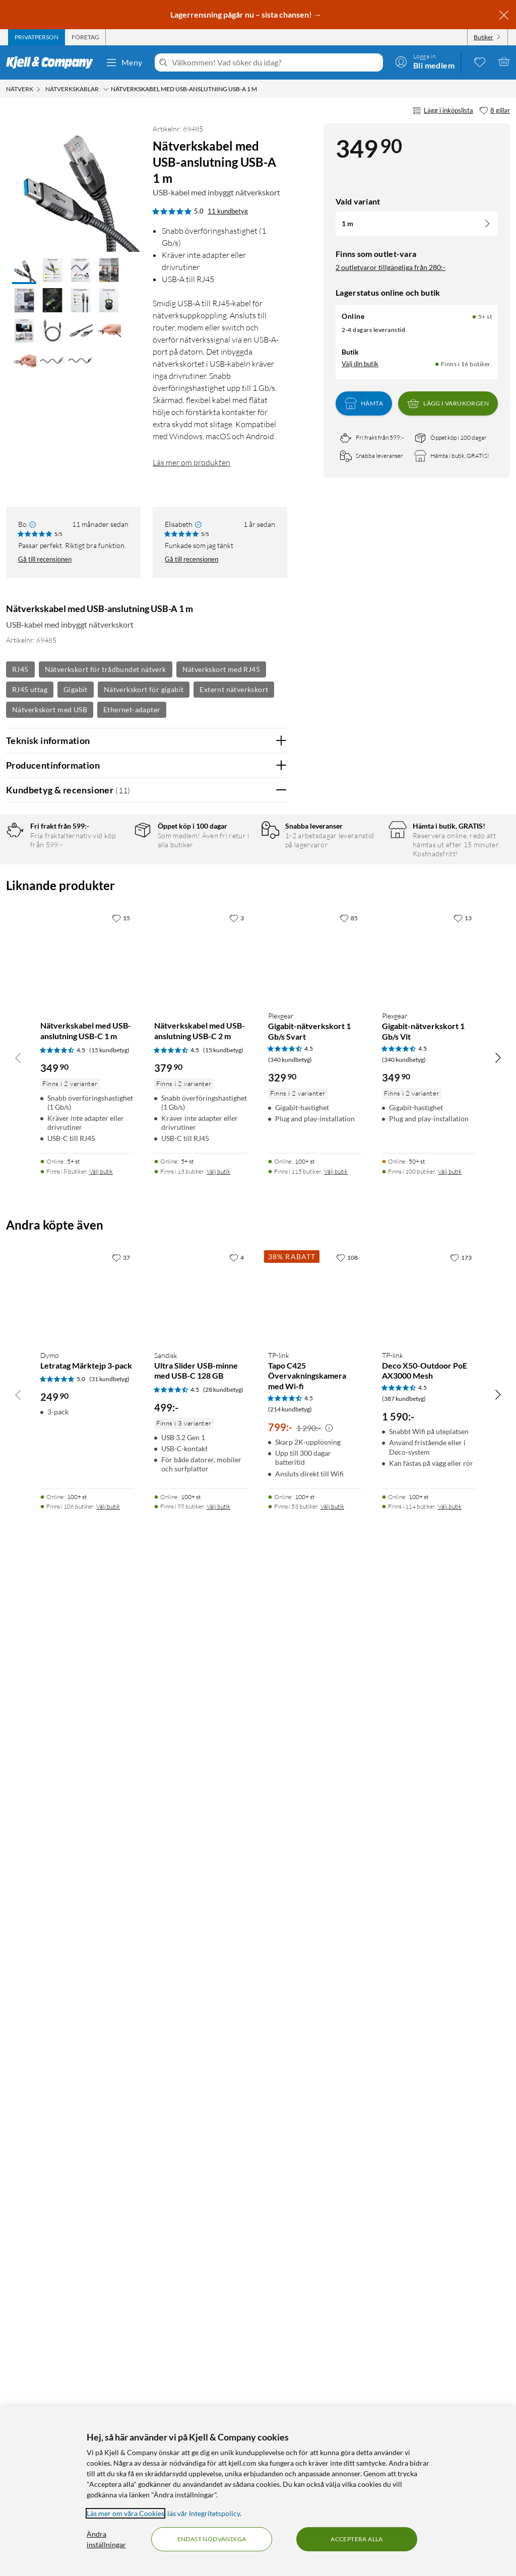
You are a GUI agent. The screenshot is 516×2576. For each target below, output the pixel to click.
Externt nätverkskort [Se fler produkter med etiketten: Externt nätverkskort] (234, 689)
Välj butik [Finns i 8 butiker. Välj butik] (101, 2172)
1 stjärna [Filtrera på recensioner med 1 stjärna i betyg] (114, 938)
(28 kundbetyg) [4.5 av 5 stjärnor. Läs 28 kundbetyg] (223, 2390)
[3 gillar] (236, 1919)
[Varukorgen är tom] (504, 61)
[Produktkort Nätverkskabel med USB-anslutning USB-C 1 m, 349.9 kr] (87, 1956)
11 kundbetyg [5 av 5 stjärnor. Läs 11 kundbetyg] (228, 211)
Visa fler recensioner (146, 1737)
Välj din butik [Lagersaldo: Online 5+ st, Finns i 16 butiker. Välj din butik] (360, 364)
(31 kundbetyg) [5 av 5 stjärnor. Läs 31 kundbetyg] (109, 2380)
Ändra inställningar (106, 2539)
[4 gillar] (236, 2258)
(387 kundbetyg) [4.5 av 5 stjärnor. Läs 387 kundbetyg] (404, 2399)
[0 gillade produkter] (480, 61)
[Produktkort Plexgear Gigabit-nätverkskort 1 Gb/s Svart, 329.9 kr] (315, 1956)
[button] (24, 271)
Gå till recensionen (45, 559)
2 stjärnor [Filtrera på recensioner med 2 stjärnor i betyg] (116, 922)
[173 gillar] (461, 2258)
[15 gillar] (121, 1919)
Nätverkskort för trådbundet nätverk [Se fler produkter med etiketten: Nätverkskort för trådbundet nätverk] (105, 669)
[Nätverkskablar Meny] (106, 89)
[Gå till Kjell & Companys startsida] (52, 62)
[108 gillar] (347, 2258)
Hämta (364, 403)
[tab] (36, 37)
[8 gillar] (494, 111)
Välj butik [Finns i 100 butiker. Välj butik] (450, 2172)
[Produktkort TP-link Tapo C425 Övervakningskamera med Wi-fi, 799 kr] (315, 2295)
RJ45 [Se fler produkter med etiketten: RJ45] (20, 669)
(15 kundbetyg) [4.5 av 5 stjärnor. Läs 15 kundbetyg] (109, 2051)
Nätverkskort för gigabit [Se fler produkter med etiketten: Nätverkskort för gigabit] (144, 689)
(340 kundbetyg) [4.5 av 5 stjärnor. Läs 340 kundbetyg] (290, 2060)
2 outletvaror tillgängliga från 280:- (390, 267)
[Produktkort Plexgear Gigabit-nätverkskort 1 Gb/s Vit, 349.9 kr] (429, 1956)
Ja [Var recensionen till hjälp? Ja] (251, 1179)
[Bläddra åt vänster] (18, 2058)
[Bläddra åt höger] (498, 2058)
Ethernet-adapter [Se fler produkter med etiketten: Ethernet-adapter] (131, 709)
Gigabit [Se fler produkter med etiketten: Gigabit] (75, 689)
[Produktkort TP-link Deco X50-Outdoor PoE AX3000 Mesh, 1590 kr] (429, 2295)
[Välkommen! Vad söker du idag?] (275, 62)
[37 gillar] (121, 2258)
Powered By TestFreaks (244, 1708)
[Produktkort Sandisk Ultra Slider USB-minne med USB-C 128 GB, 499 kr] (201, 2295)
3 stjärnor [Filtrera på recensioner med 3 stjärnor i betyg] (116, 907)
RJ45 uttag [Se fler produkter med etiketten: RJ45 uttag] (29, 689)
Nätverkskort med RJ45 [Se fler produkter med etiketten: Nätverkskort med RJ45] (221, 669)
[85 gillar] (349, 1919)
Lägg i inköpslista (443, 111)
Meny (124, 62)
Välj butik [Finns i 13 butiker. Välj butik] (218, 2172)
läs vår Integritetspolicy (203, 2513)
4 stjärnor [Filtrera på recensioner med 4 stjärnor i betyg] (116, 891)
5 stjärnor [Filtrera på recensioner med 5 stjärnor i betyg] (116, 875)
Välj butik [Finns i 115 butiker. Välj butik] (336, 2172)
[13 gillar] (463, 1919)
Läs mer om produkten (191, 462)
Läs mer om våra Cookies (125, 2513)
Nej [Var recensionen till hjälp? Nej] (272, 1179)
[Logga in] (425, 61)
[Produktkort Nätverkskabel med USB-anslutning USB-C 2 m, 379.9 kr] (201, 1956)
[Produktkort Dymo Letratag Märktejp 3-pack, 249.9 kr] (87, 2295)
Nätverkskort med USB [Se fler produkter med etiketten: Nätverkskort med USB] (49, 709)
